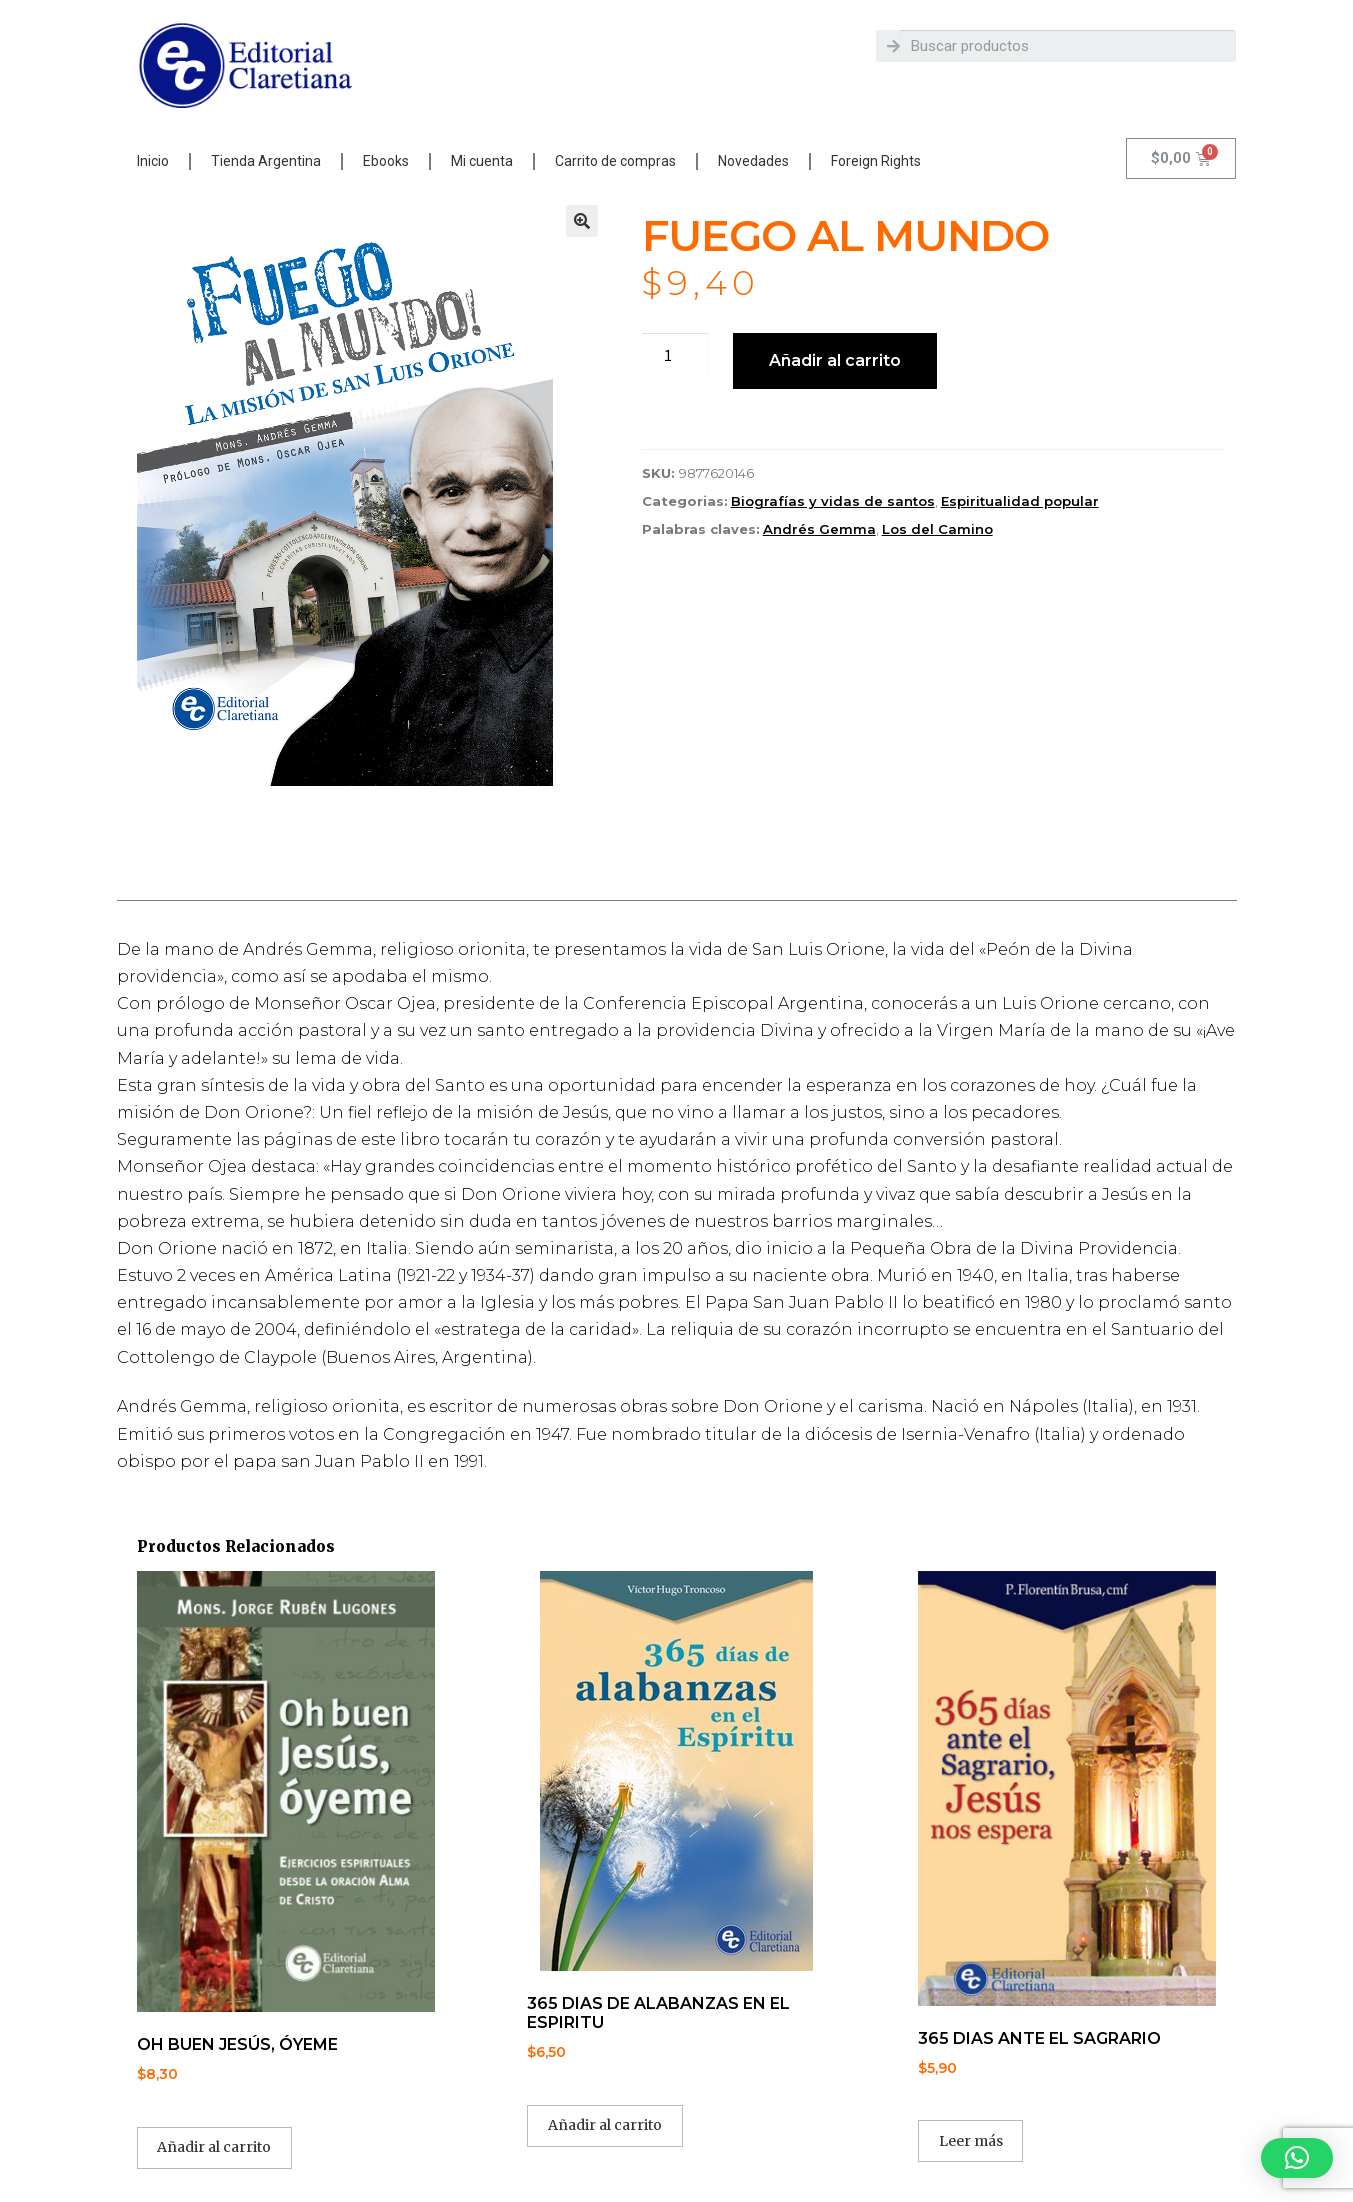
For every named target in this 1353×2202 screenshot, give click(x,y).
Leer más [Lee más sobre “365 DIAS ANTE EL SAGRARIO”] (971, 2141)
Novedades (753, 161)
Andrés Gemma (819, 529)
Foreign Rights (876, 161)
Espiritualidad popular (1020, 501)
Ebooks (386, 161)
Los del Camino (937, 529)
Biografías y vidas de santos (833, 501)
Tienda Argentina (266, 161)
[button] (582, 221)
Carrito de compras (615, 161)
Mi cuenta (482, 161)
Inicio (153, 161)
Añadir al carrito (835, 360)
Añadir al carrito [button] (214, 2147)
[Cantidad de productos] (676, 356)
